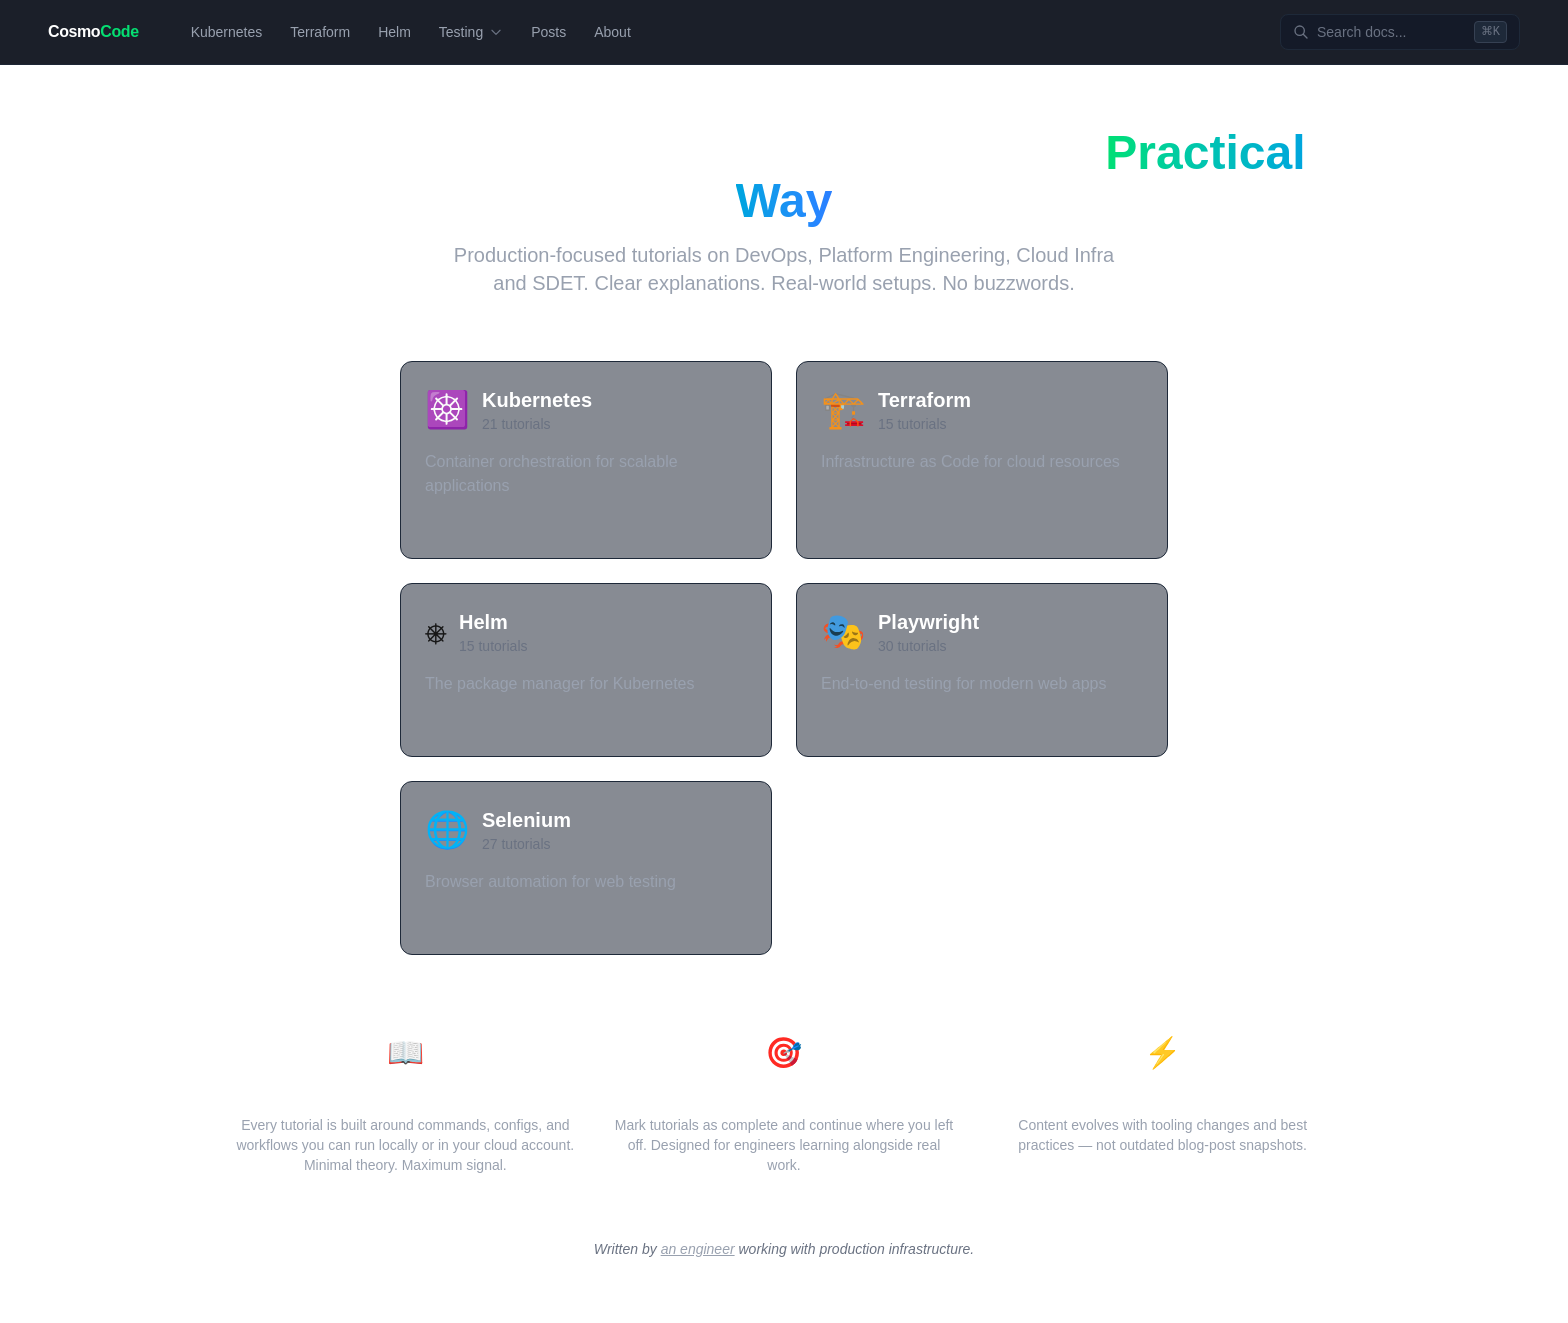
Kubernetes (227, 32)
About (612, 32)
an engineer (698, 1249)
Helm (394, 32)
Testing (471, 32)
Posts (548, 32)
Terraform (320, 32)
